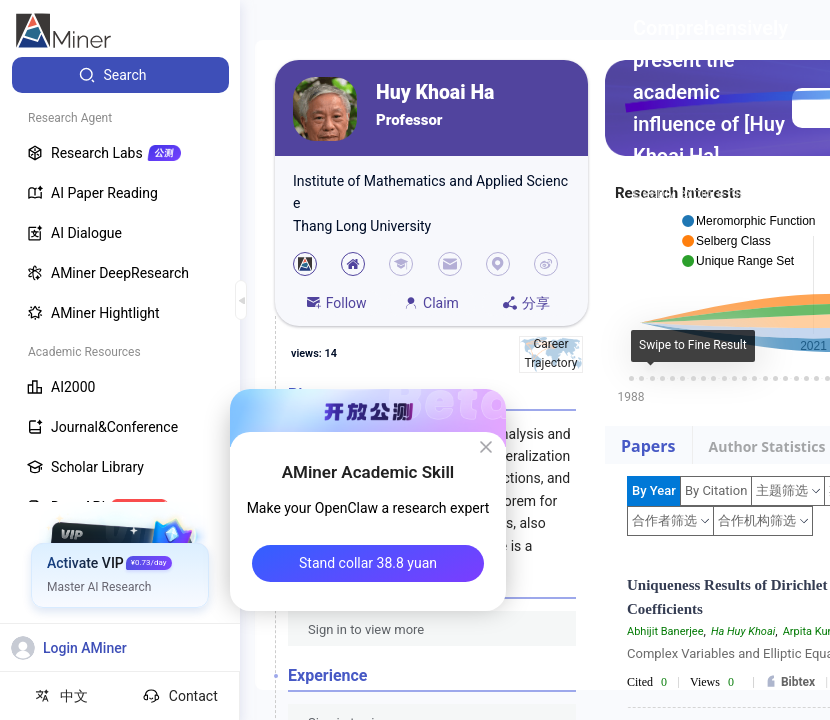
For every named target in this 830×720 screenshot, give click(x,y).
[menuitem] (120, 75)
